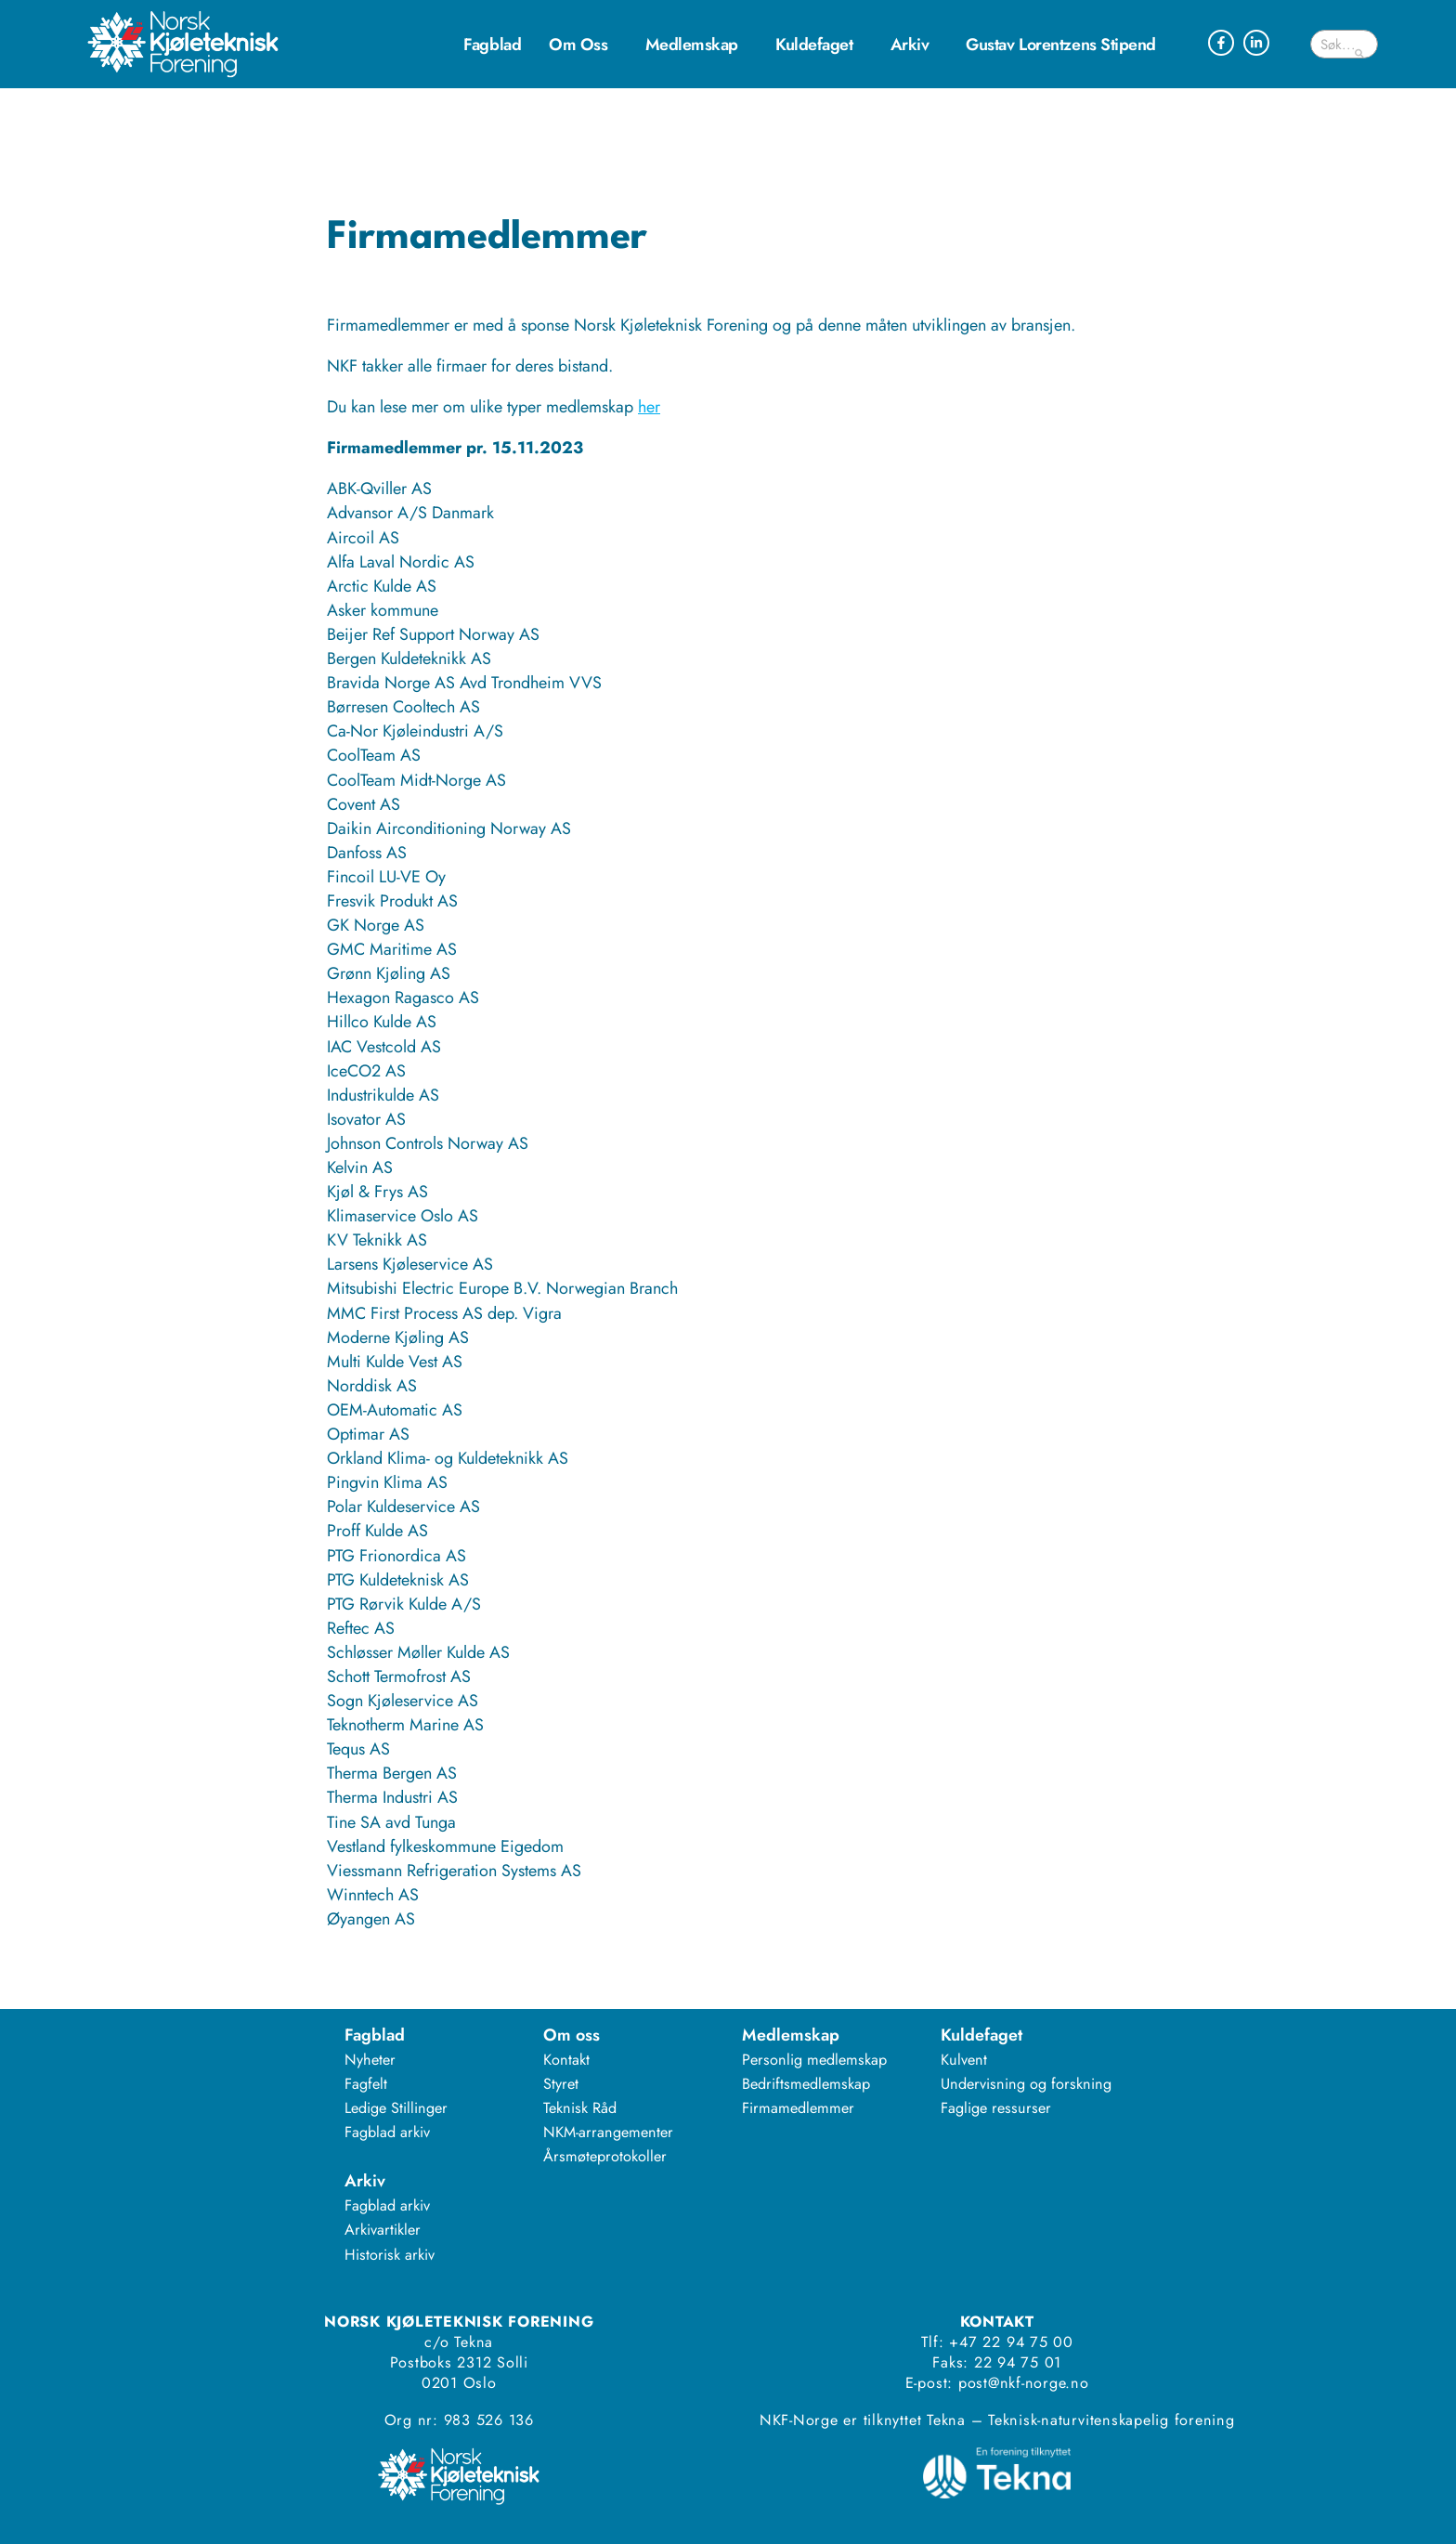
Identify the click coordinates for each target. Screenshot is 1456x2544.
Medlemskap (696, 45)
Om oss (583, 45)
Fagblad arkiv (387, 2132)
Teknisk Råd (580, 2108)
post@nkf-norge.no (1023, 2383)
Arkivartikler (382, 2229)
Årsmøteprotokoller (605, 2156)
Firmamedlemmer (798, 2108)
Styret (560, 2083)
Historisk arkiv (389, 2254)
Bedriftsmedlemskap (806, 2083)
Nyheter (370, 2059)
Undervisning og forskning (1026, 2083)
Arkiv (914, 45)
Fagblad (492, 45)
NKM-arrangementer (608, 2132)
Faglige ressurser (996, 2108)
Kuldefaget (819, 45)
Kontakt (566, 2059)
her (649, 407)
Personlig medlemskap (814, 2059)
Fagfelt (365, 2083)
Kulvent (964, 2059)
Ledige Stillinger (396, 2108)
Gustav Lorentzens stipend (1061, 45)
